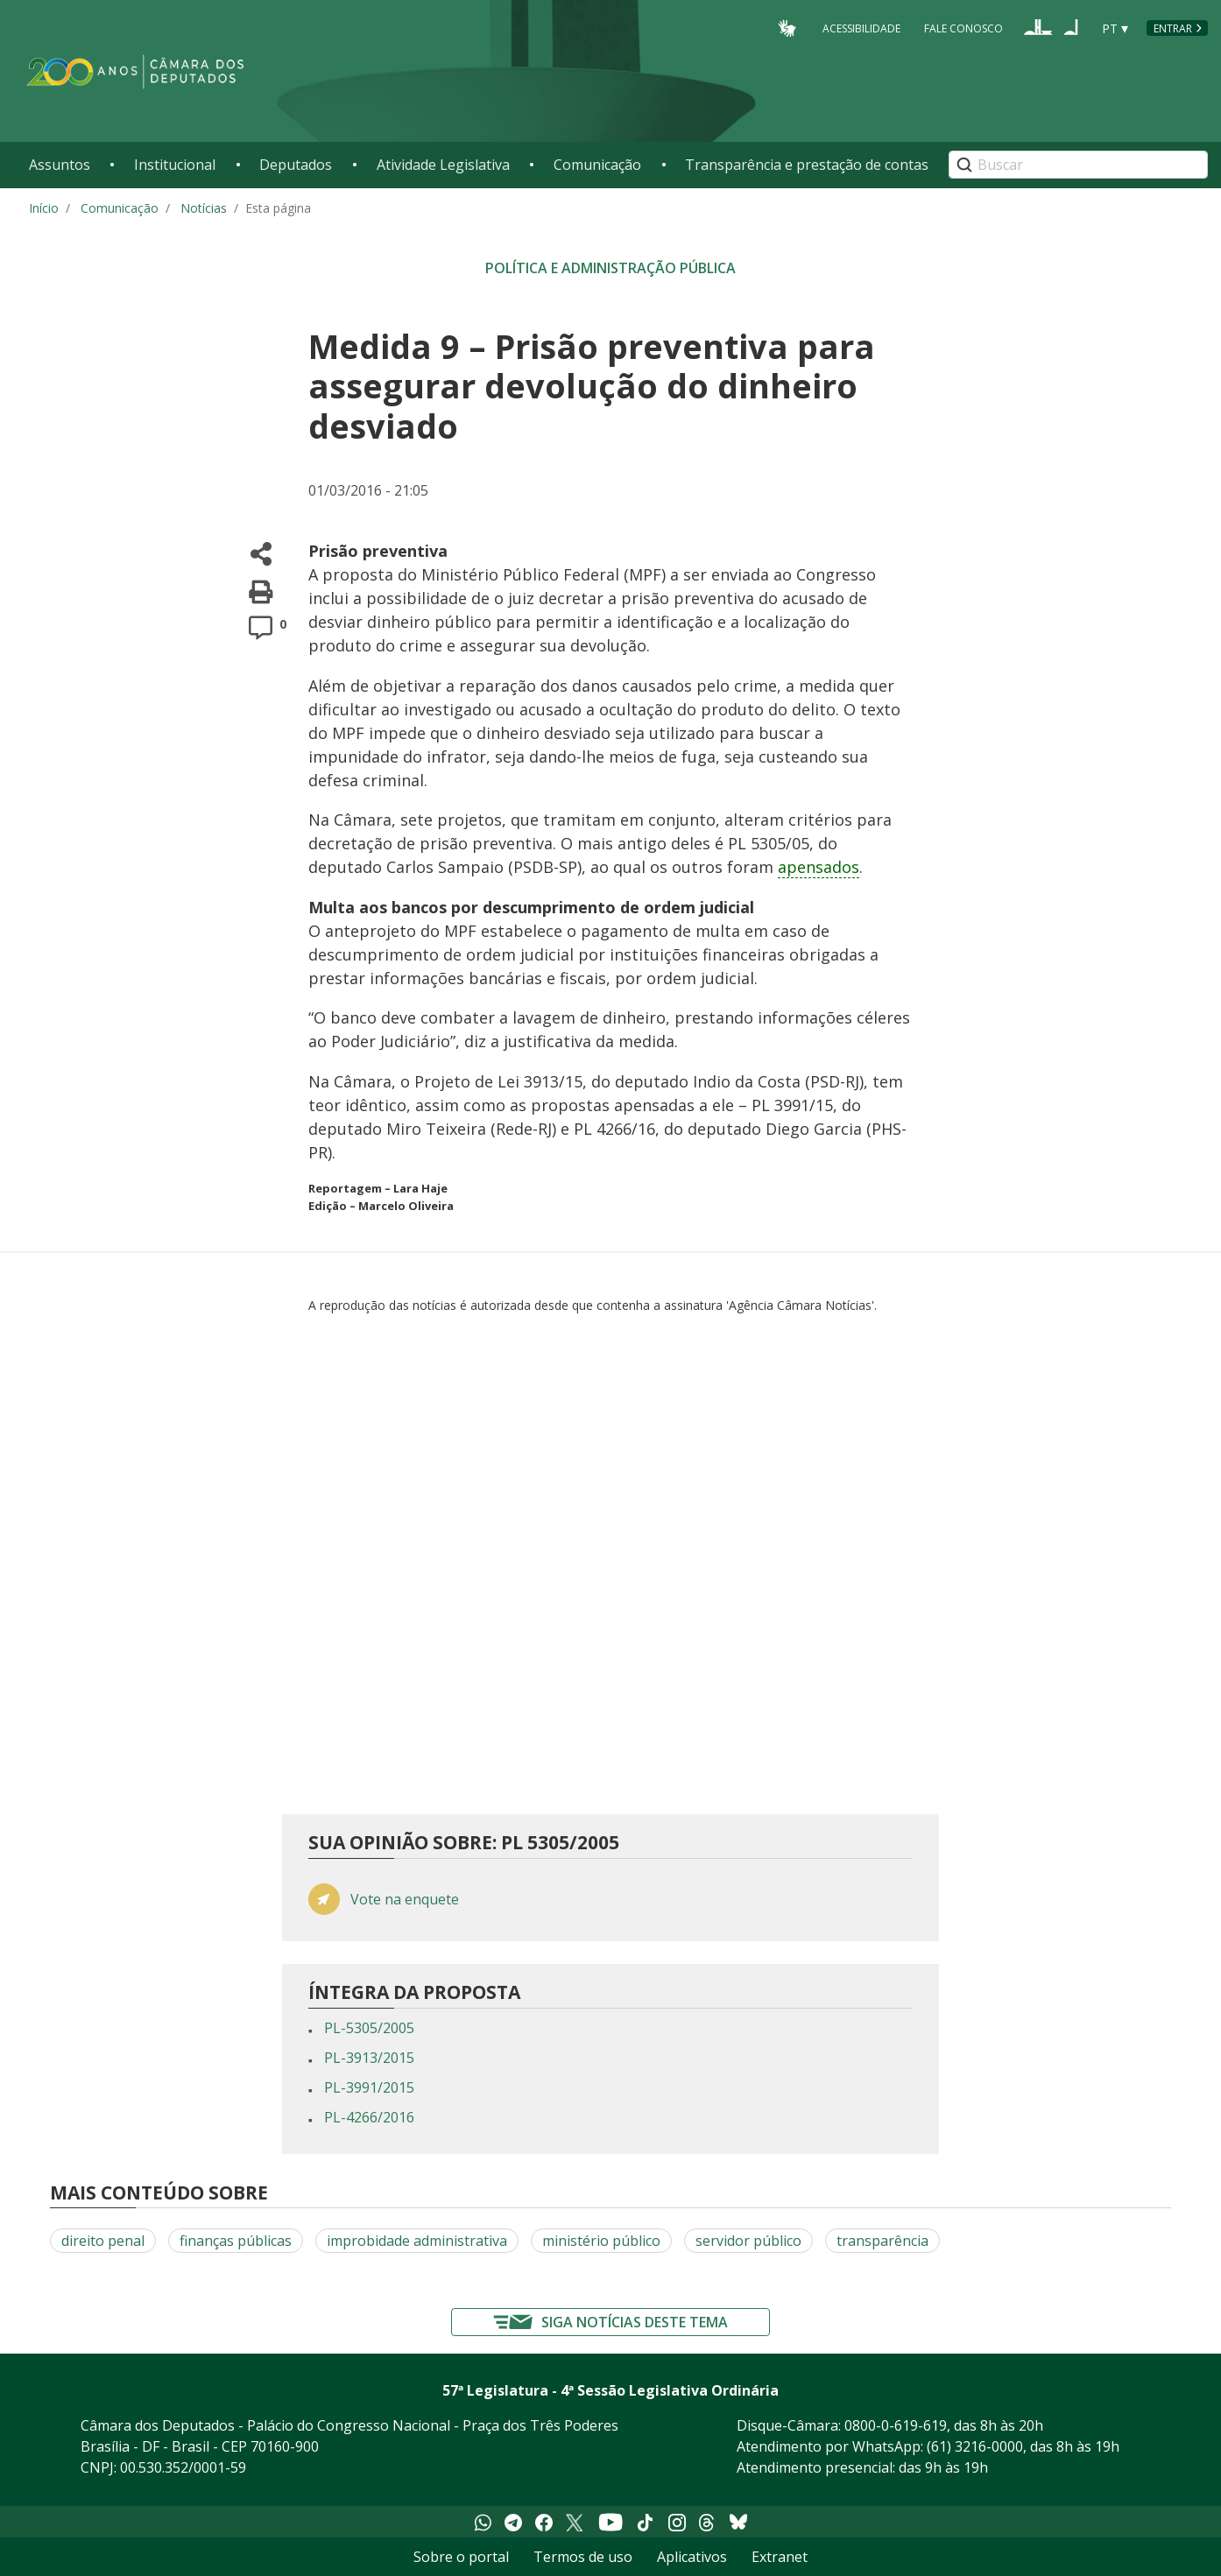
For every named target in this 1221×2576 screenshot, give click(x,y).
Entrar (1173, 28)
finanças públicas (236, 2240)
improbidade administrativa (417, 2240)
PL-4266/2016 (369, 2117)
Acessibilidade (861, 27)
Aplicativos (692, 2556)
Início (44, 208)
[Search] (1078, 165)
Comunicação (597, 164)
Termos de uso (582, 2556)
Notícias (203, 208)
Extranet (780, 2556)
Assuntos (59, 164)
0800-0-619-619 (895, 2425)
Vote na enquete (404, 1899)
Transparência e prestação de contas (806, 164)
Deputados (295, 164)
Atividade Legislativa (443, 164)
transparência (882, 2240)
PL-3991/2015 (369, 2087)
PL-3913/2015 (369, 2057)
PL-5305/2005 (369, 2028)
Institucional (174, 164)
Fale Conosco (963, 27)
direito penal (103, 2240)
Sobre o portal (461, 2556)
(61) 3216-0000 (975, 2446)
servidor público (748, 2240)
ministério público (601, 2240)
